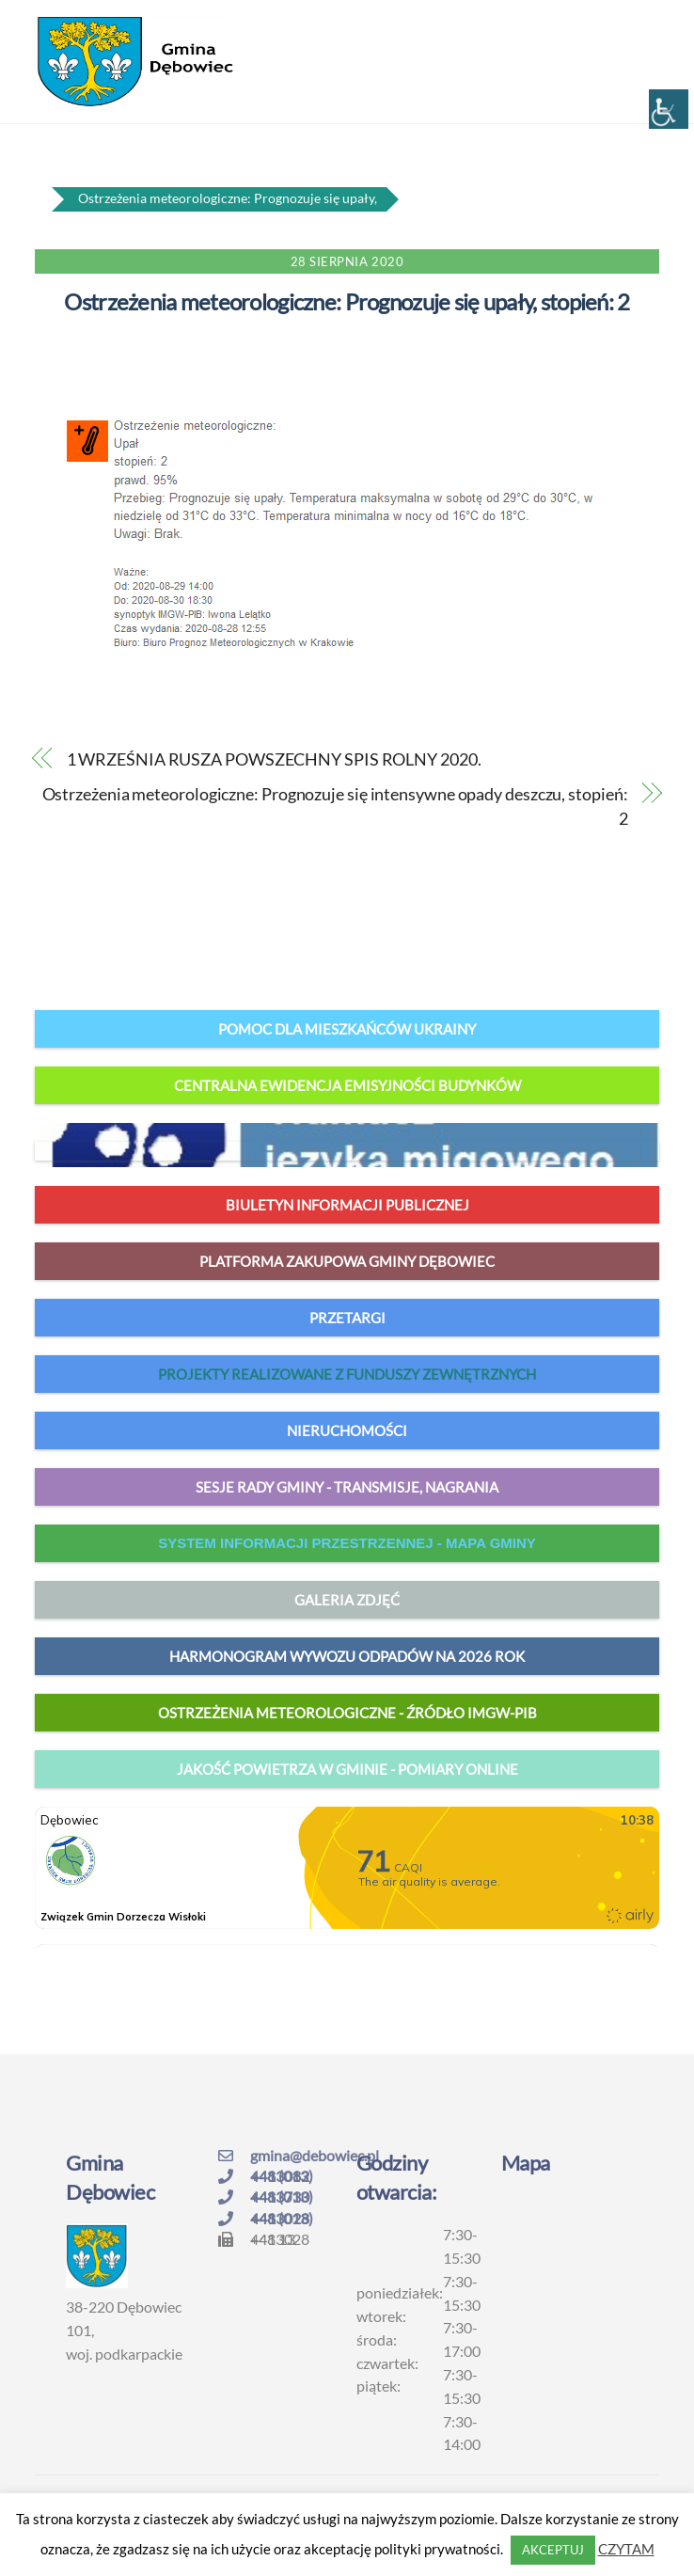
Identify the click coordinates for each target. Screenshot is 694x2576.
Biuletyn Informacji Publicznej (347, 1204)
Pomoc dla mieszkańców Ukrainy (347, 1028)
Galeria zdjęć (347, 1599)
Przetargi (347, 1317)
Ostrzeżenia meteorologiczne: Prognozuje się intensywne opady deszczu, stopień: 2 (335, 806)
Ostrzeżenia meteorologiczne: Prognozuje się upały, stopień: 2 (346, 301)
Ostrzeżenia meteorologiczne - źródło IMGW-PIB (347, 1712)
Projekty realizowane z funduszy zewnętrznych (347, 1374)
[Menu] (647, 25)
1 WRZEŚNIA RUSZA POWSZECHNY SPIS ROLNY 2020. (274, 759)
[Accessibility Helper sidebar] (668, 109)
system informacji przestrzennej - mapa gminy (347, 1543)
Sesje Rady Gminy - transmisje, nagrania (347, 1486)
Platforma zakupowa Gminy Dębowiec (347, 1261)
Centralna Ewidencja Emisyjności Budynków (347, 1085)
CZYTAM (626, 2548)
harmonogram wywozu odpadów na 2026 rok (347, 1656)
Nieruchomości (347, 1430)
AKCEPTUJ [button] (553, 2549)
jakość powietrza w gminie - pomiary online (347, 1769)
